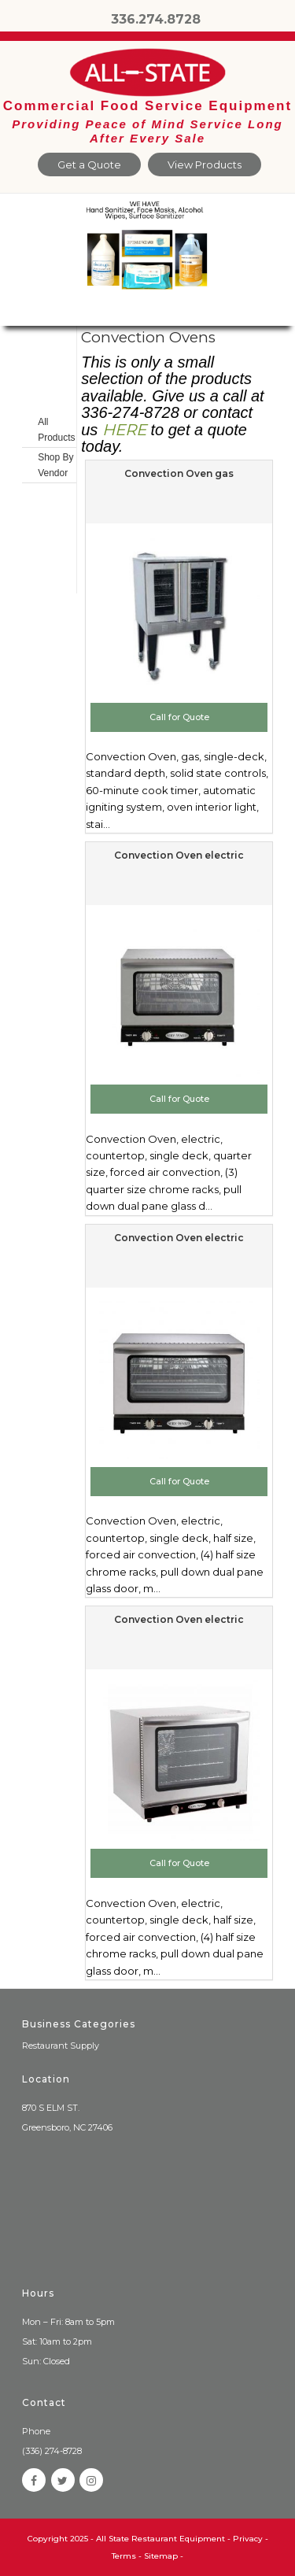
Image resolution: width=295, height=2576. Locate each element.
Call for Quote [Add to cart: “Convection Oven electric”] (179, 1098)
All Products (56, 429)
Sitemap (161, 2556)
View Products (205, 164)
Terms (124, 2556)
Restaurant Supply (60, 2045)
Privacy (248, 2538)
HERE (124, 429)
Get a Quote (89, 164)
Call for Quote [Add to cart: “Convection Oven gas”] (179, 717)
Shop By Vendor (55, 465)
